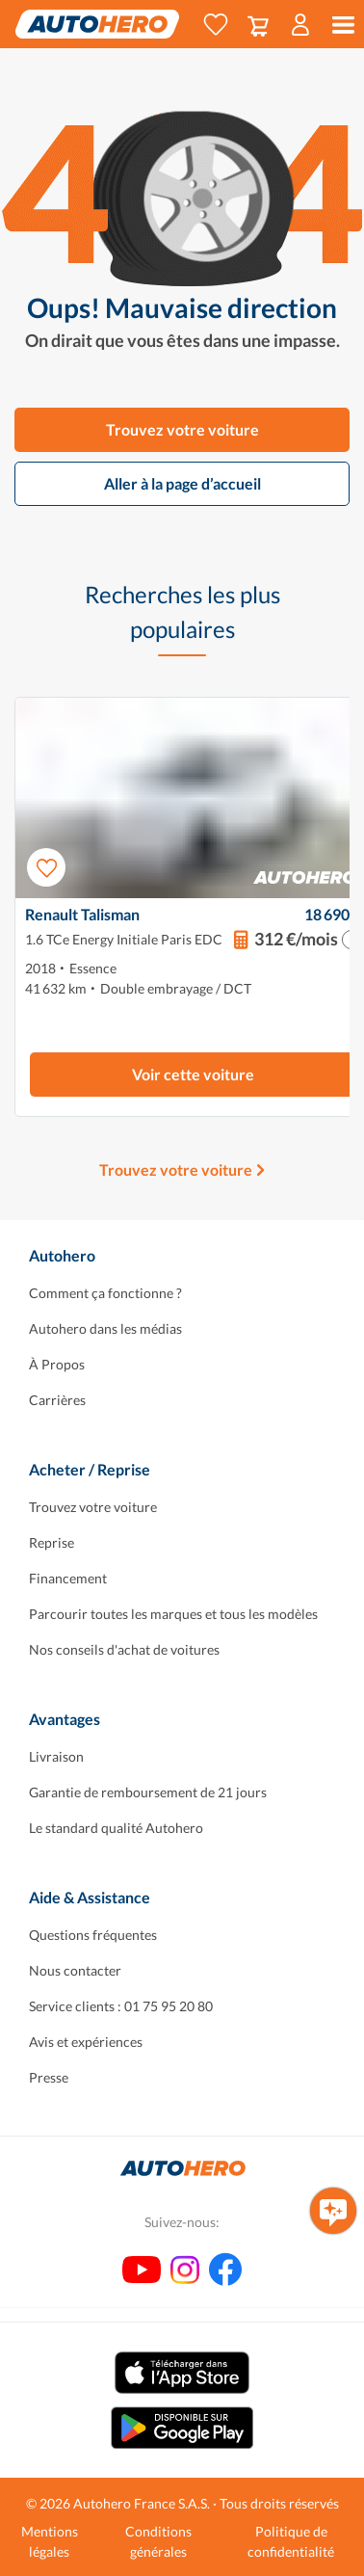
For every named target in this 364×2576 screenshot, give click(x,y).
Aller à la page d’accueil (182, 483)
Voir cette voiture (193, 1074)
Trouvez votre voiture (182, 429)
